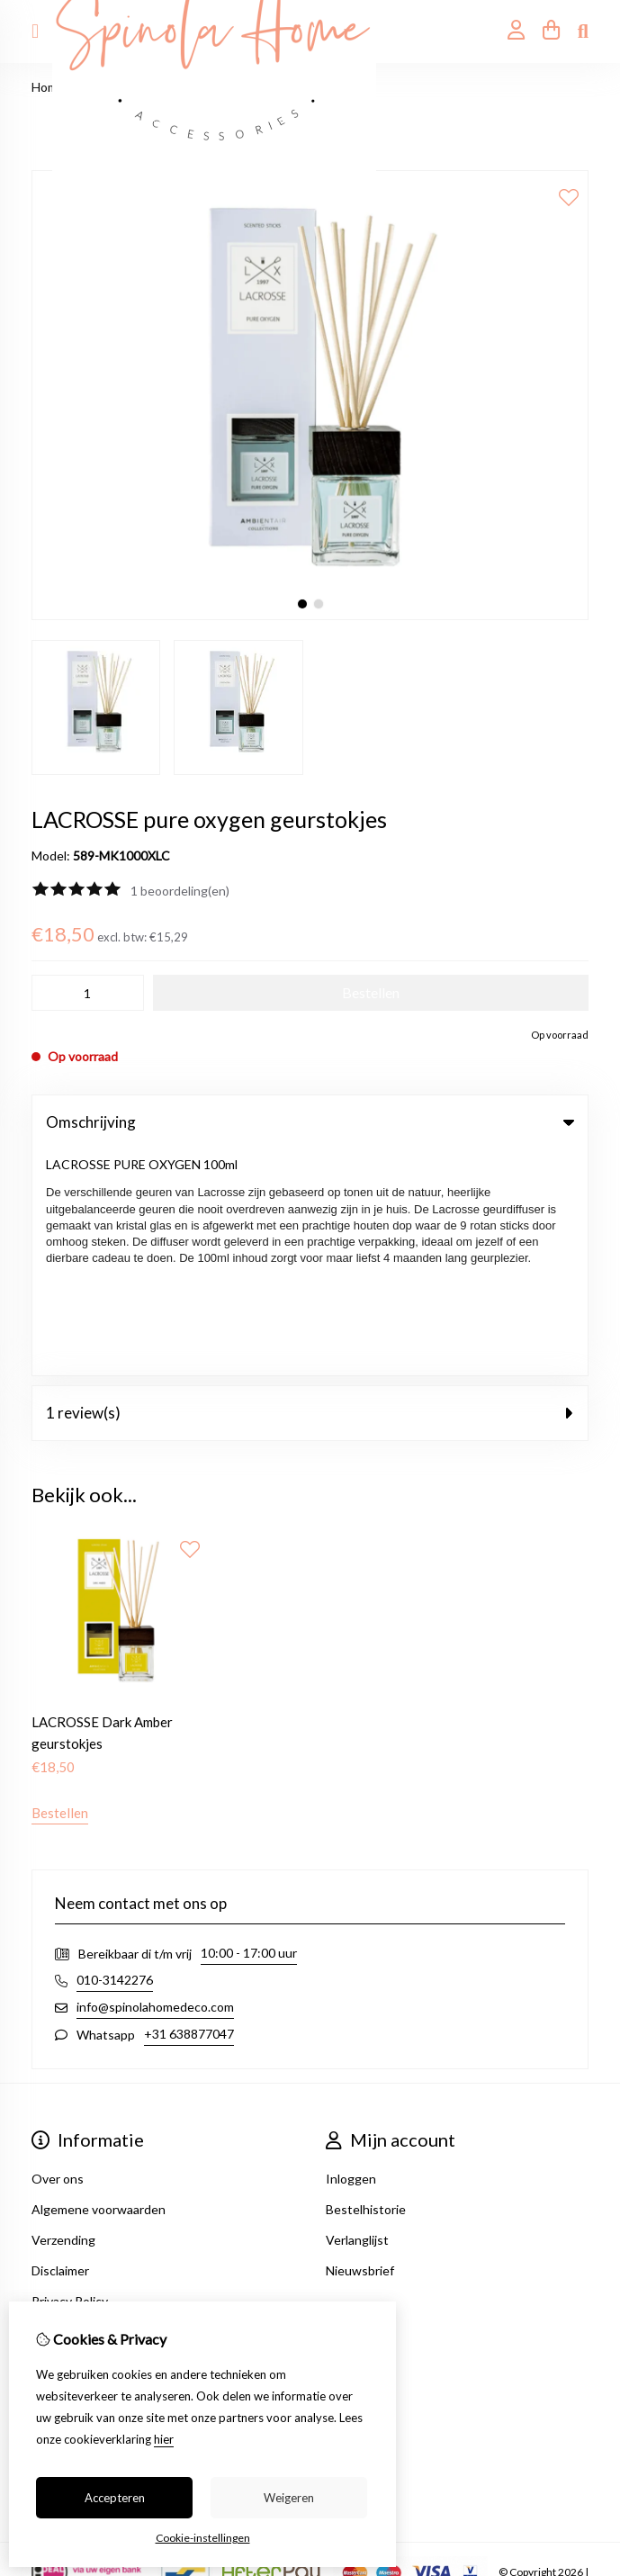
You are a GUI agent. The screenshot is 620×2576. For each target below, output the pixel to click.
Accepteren (115, 2497)
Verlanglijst (357, 2014)
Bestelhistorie (366, 1984)
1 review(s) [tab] (310, 1186)
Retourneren (67, 2230)
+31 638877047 (189, 1808)
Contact (54, 2199)
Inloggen (351, 1953)
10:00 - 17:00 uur (249, 1727)
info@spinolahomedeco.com (155, 1781)
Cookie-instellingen (203, 2537)
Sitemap (54, 2260)
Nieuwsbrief (360, 2045)
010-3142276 (114, 1754)
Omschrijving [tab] (310, 1121)
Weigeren (289, 2497)
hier (164, 2439)
